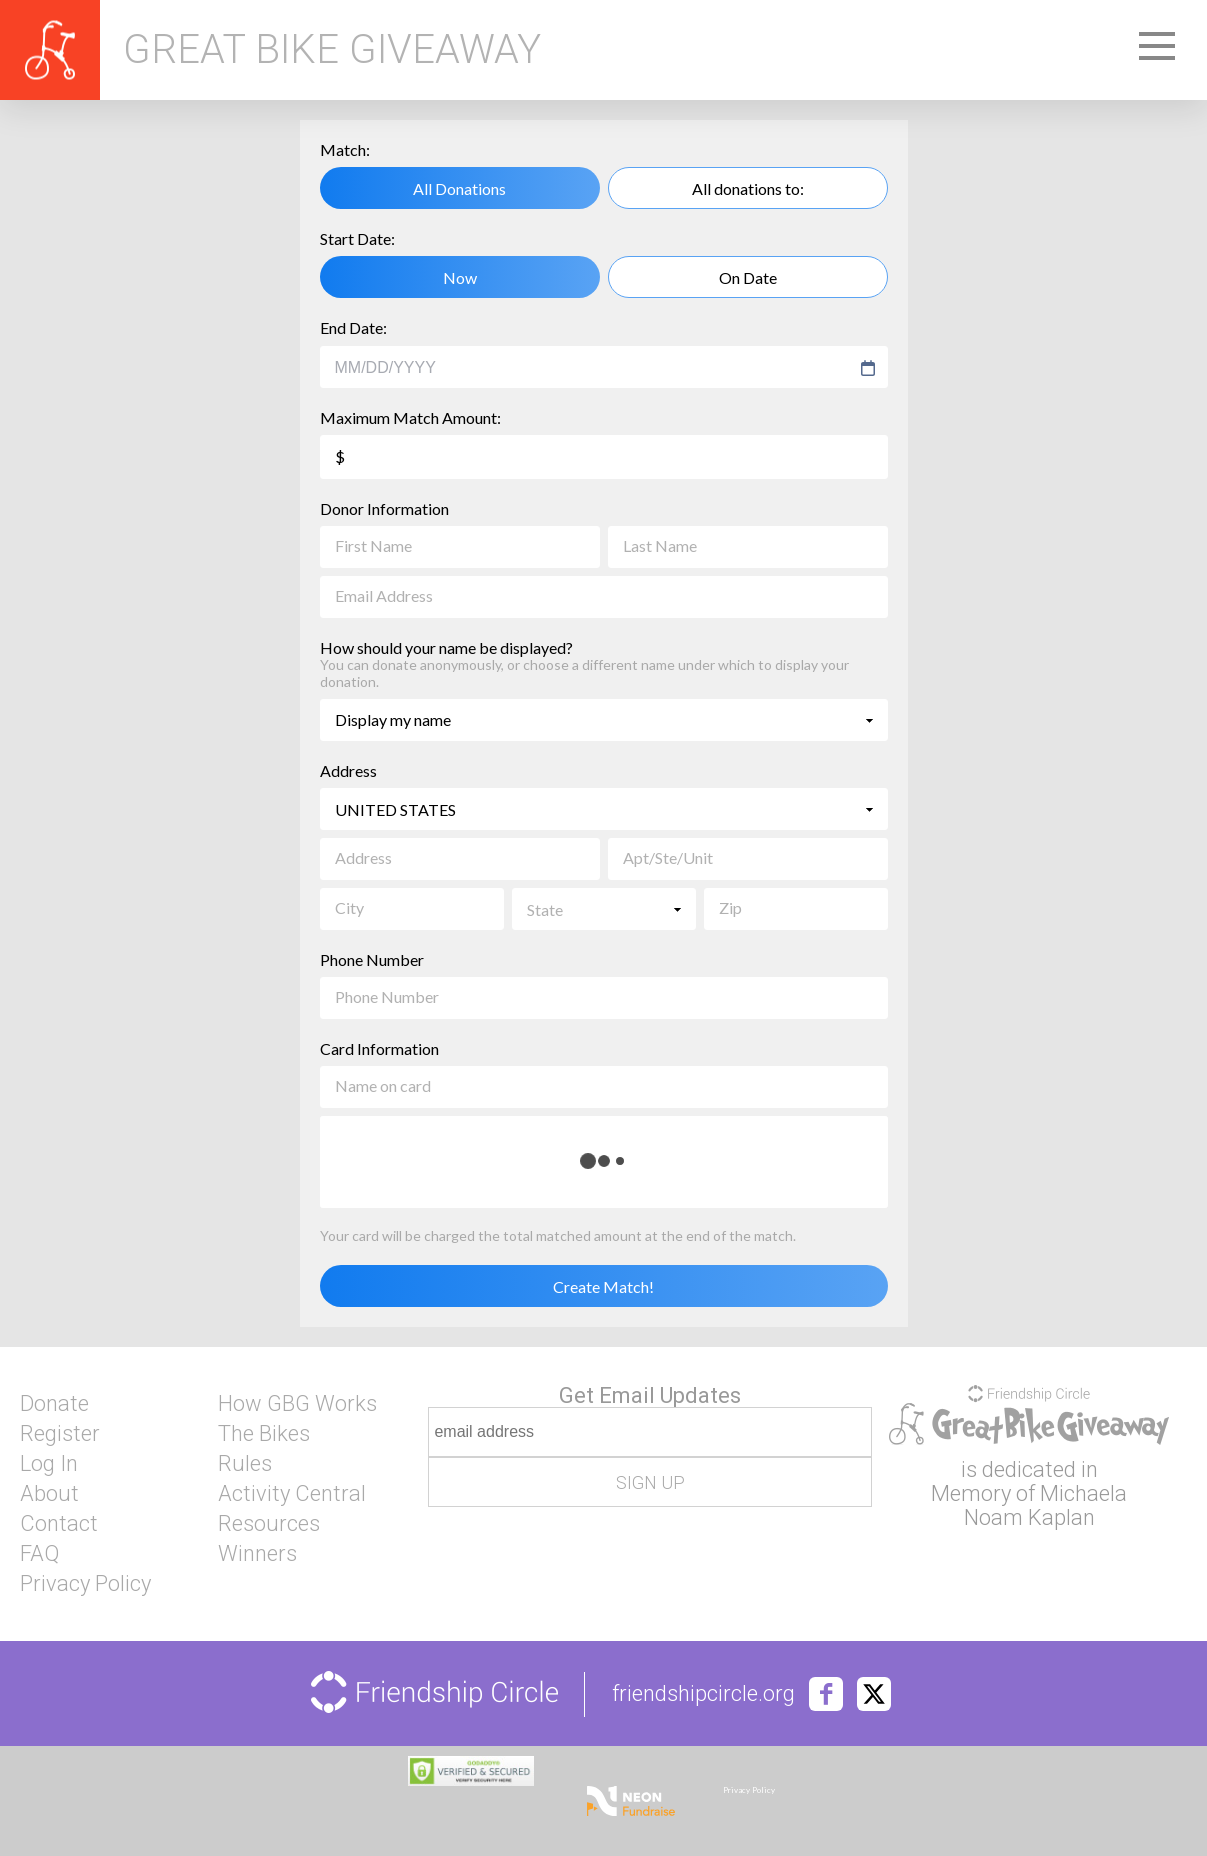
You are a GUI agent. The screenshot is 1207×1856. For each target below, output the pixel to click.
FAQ (39, 1554)
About (49, 1494)
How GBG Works (297, 1404)
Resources (269, 1524)
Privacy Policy (85, 1584)
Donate (54, 1404)
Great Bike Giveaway (332, 50)
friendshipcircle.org (703, 1694)
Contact (59, 1524)
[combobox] (594, 368)
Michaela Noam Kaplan (1046, 1505)
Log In (49, 1464)
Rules (245, 1464)
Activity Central (292, 1494)
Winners (257, 1554)
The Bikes (264, 1434)
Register (60, 1434)
